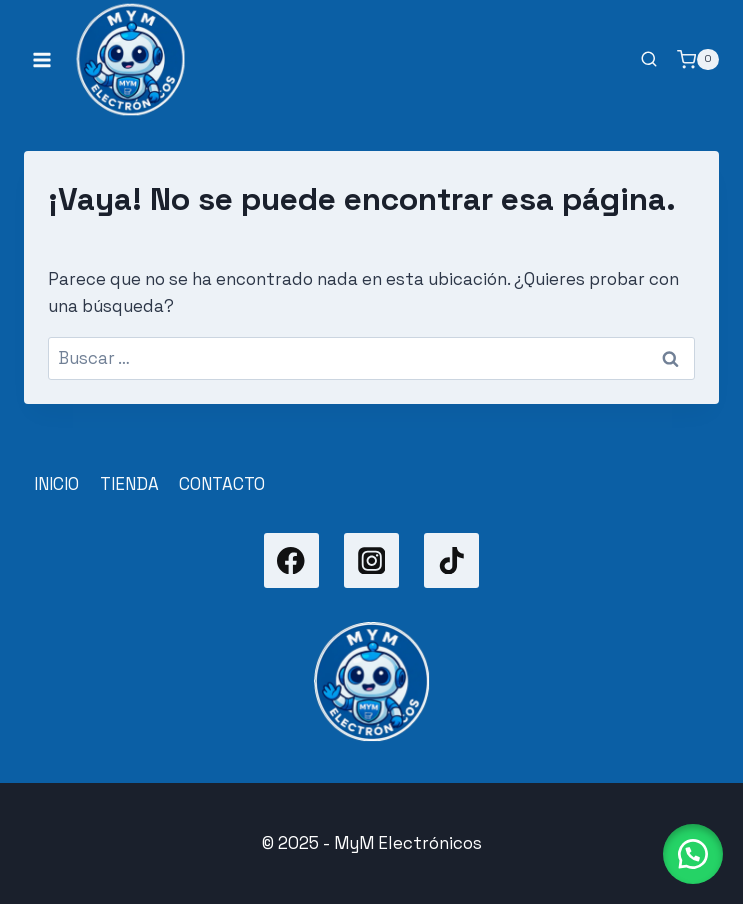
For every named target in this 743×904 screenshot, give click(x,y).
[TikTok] (451, 560)
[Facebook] (291, 560)
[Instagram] (371, 560)
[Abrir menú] (42, 59)
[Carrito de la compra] (698, 60)
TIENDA (129, 484)
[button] (693, 854)
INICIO (56, 484)
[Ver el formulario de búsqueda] (649, 60)
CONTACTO (222, 484)
